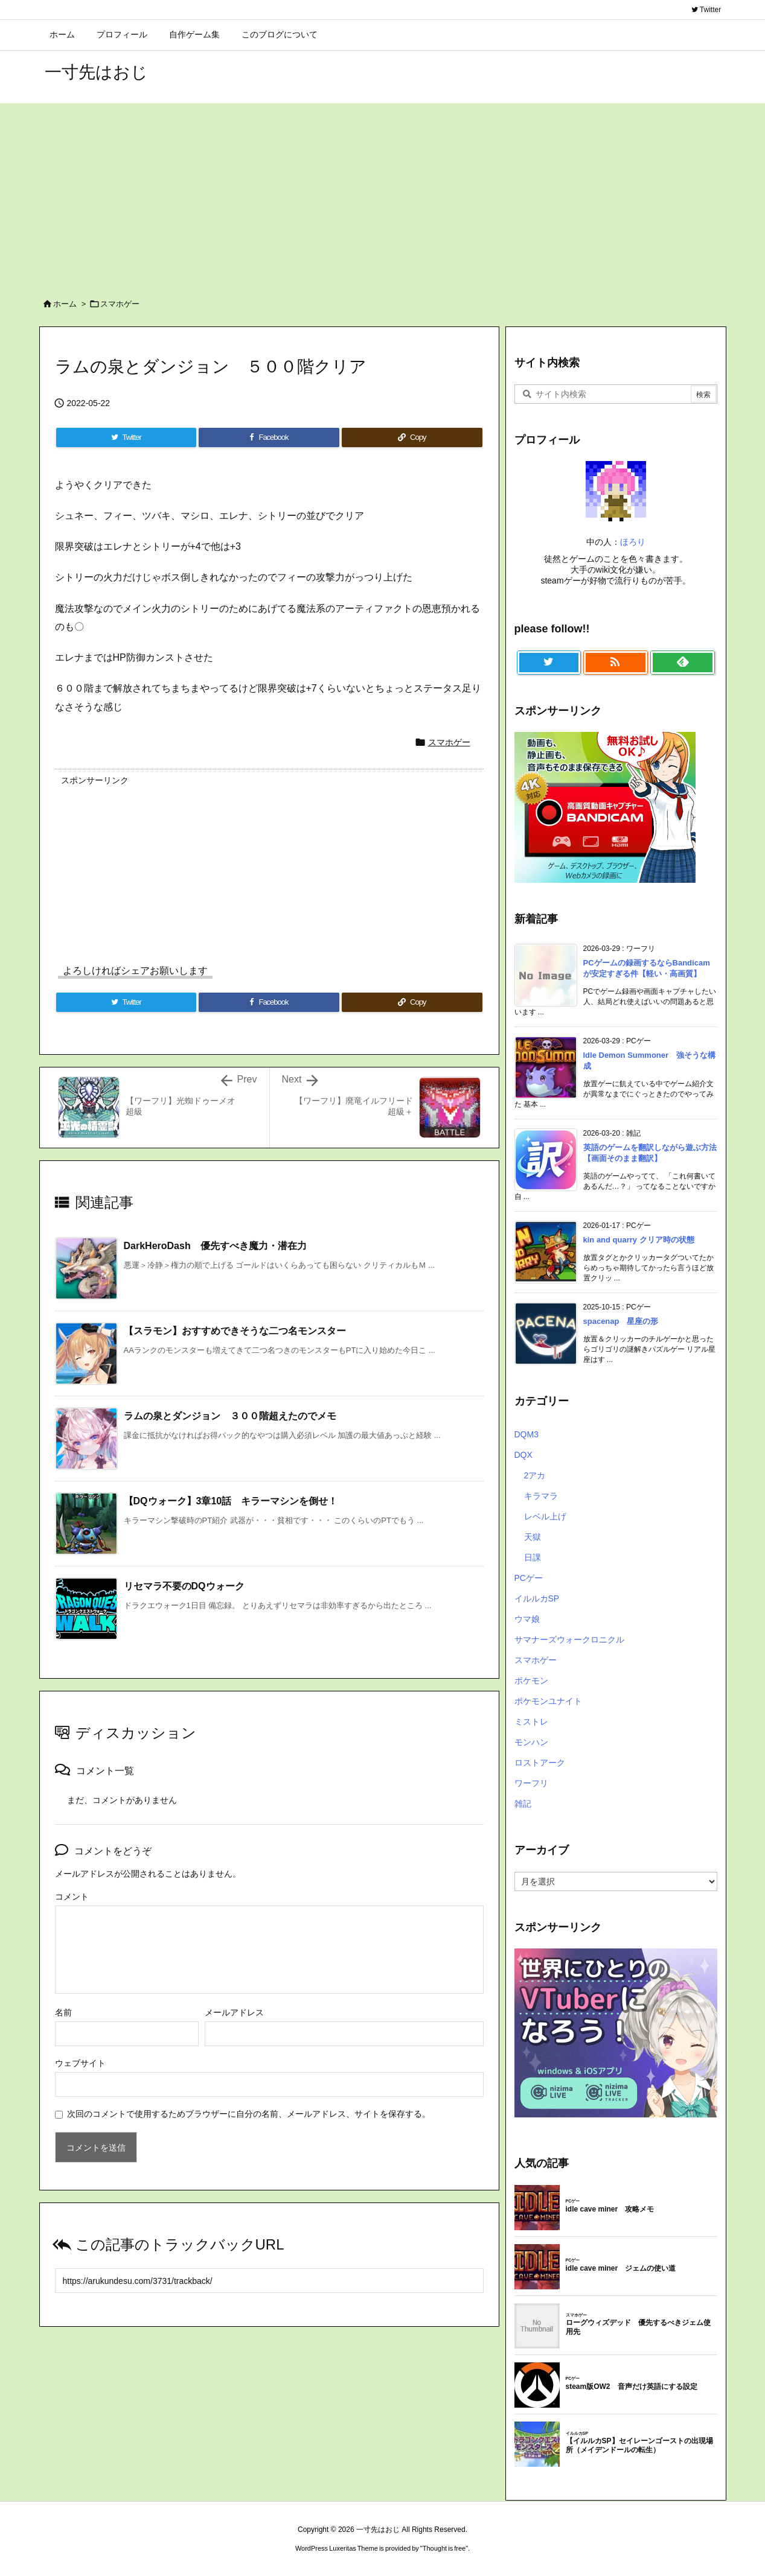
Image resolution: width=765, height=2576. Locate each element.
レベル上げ (545, 1516)
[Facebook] (269, 437)
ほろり (632, 542)
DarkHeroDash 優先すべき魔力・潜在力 (215, 1246)
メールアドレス (234, 2012)
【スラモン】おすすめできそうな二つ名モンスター (235, 1331)
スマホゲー (119, 303)
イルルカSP (537, 1598)
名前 (63, 2012)
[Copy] (412, 437)
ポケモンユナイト (548, 1701)
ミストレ (531, 1721)
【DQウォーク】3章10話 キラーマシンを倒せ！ (231, 1501)
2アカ (535, 1475)
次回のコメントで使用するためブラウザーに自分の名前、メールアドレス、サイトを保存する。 (249, 2114)
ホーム (65, 303)
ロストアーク (539, 1762)
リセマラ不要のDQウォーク (184, 1586)
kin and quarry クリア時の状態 (638, 1239)
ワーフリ (531, 1783)
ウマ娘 (527, 1619)
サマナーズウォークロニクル (569, 1639)
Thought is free (444, 2548)
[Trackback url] (269, 2280)
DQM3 (526, 1434)
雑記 (522, 1803)
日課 (532, 1557)
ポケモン (531, 1680)
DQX (523, 1455)
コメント (72, 1896)
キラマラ (541, 1496)
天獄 (532, 1537)
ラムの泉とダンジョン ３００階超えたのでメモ (230, 1416)
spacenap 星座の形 (621, 1321)
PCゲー (528, 1578)
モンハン (531, 1742)
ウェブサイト (80, 2063)
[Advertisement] (383, 193)
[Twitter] (126, 437)
